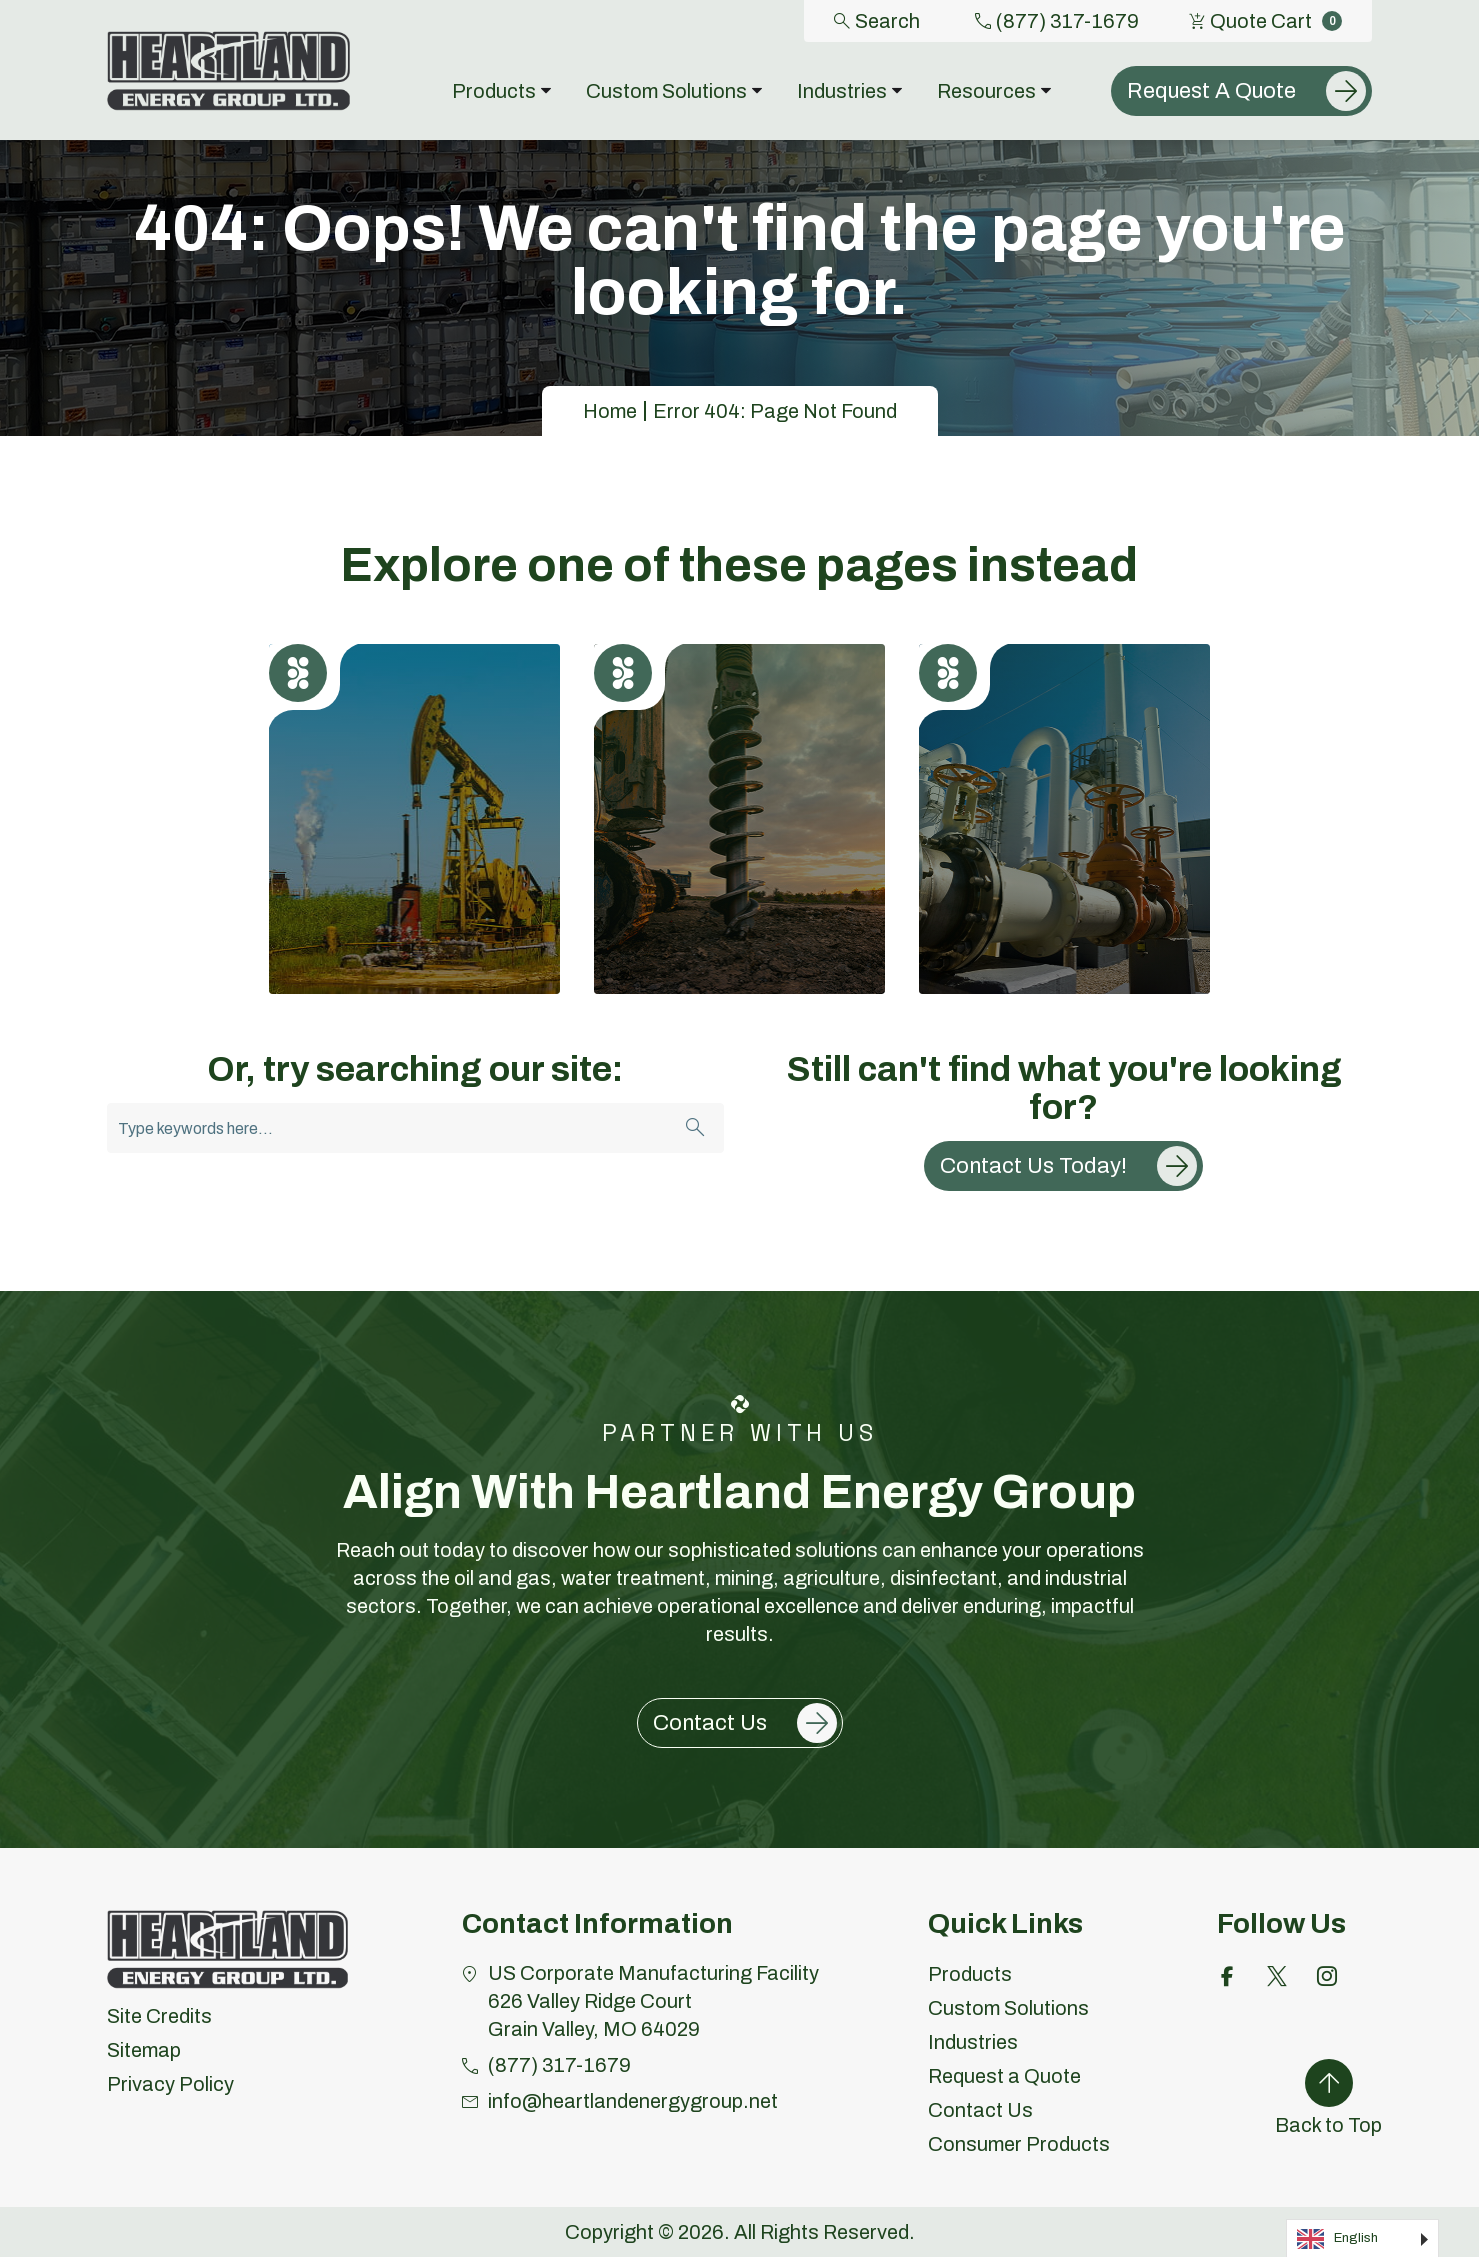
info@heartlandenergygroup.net (633, 2101)
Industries (973, 2042)
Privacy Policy (170, 2084)
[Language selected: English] (1362, 2238)
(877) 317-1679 (1057, 21)
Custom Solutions (1008, 2008)
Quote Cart (1265, 21)
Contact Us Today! (1033, 1166)
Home (610, 411)
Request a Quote (1004, 2076)
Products (970, 1974)
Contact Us (710, 1723)
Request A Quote (1211, 91)
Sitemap (144, 2050)
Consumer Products (1019, 2144)
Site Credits (159, 2016)
